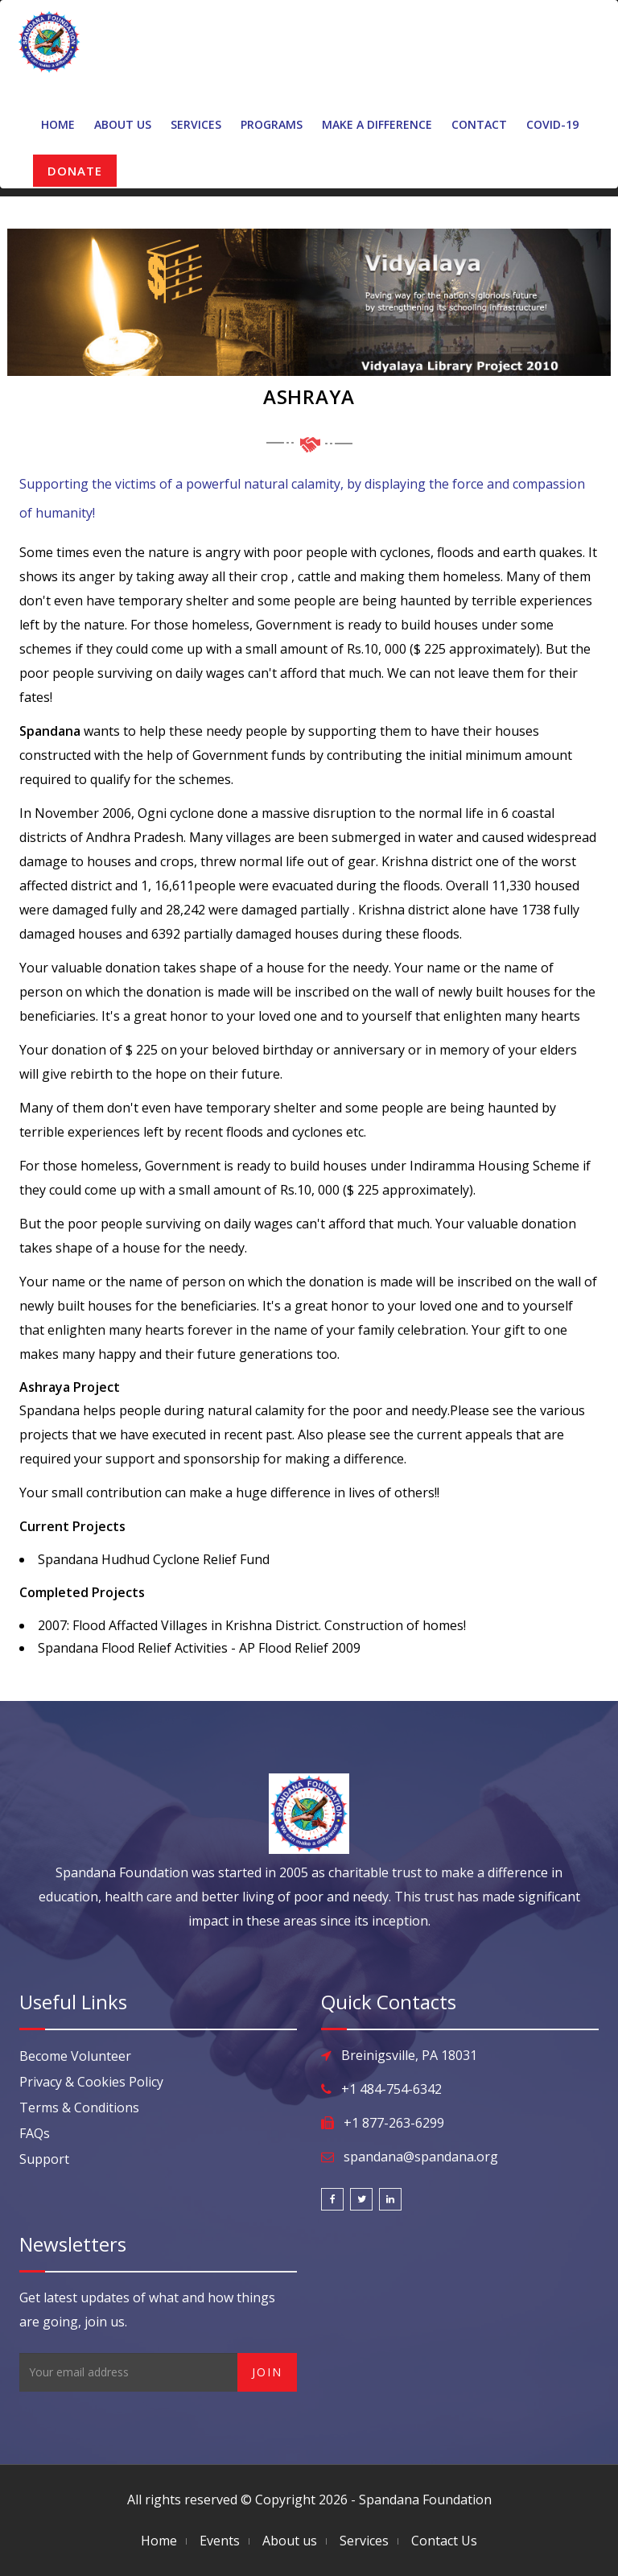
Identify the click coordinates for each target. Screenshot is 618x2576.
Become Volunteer (75, 2056)
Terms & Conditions (79, 2107)
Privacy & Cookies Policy (91, 2082)
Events (220, 2540)
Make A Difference (377, 124)
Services (196, 124)
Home (58, 124)
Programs (272, 124)
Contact (479, 124)
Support (44, 2159)
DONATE (74, 171)
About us (289, 2540)
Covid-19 (552, 124)
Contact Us (444, 2540)
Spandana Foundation (425, 2499)
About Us (122, 124)
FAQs (34, 2133)
